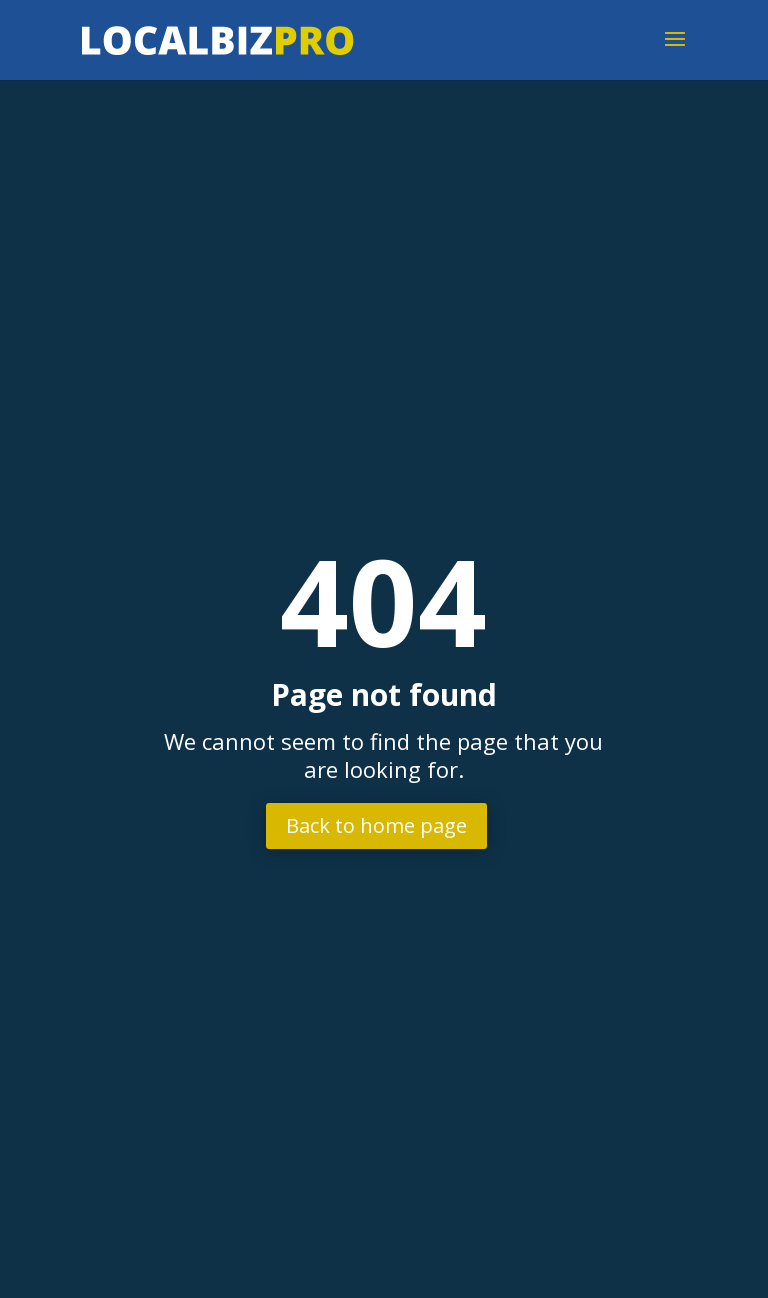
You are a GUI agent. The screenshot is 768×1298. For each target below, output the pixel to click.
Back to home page (376, 825)
